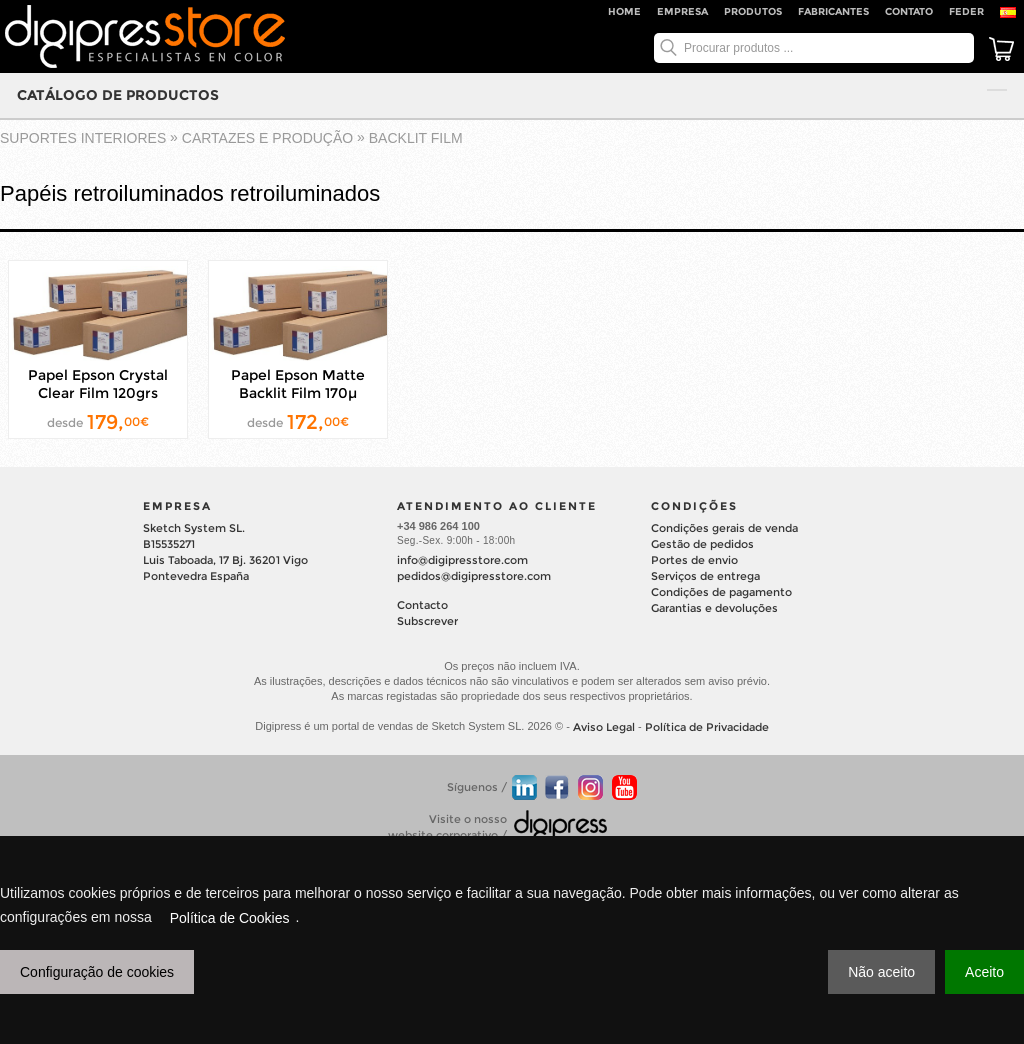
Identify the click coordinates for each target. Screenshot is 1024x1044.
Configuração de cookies (97, 972)
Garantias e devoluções (714, 608)
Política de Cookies (230, 918)
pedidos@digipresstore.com (474, 576)
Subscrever (427, 621)
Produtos (753, 11)
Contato (909, 11)
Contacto (422, 605)
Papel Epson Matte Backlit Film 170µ (298, 384)
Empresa (682, 11)
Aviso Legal (604, 727)
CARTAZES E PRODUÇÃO (267, 138)
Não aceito (881, 972)
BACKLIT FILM (416, 138)
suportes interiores (83, 138)
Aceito (984, 972)
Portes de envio (694, 560)
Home (624, 11)
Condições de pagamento (721, 592)
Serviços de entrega (705, 576)
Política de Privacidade (707, 727)
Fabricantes (833, 11)
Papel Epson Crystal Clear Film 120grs (98, 384)
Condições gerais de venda (724, 528)
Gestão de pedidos (702, 544)
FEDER (966, 11)
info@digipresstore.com (462, 560)
